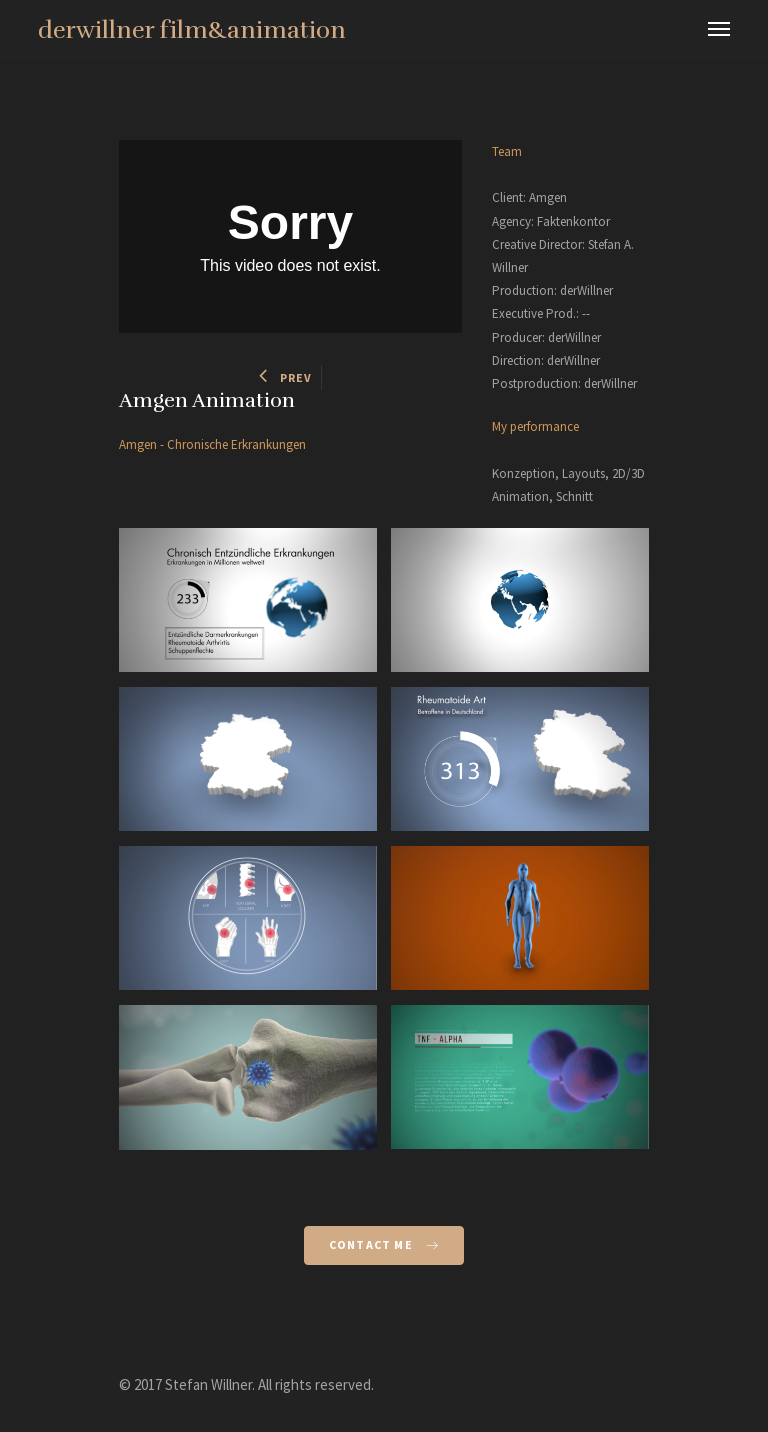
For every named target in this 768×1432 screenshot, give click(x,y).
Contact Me (384, 1244)
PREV (285, 377)
